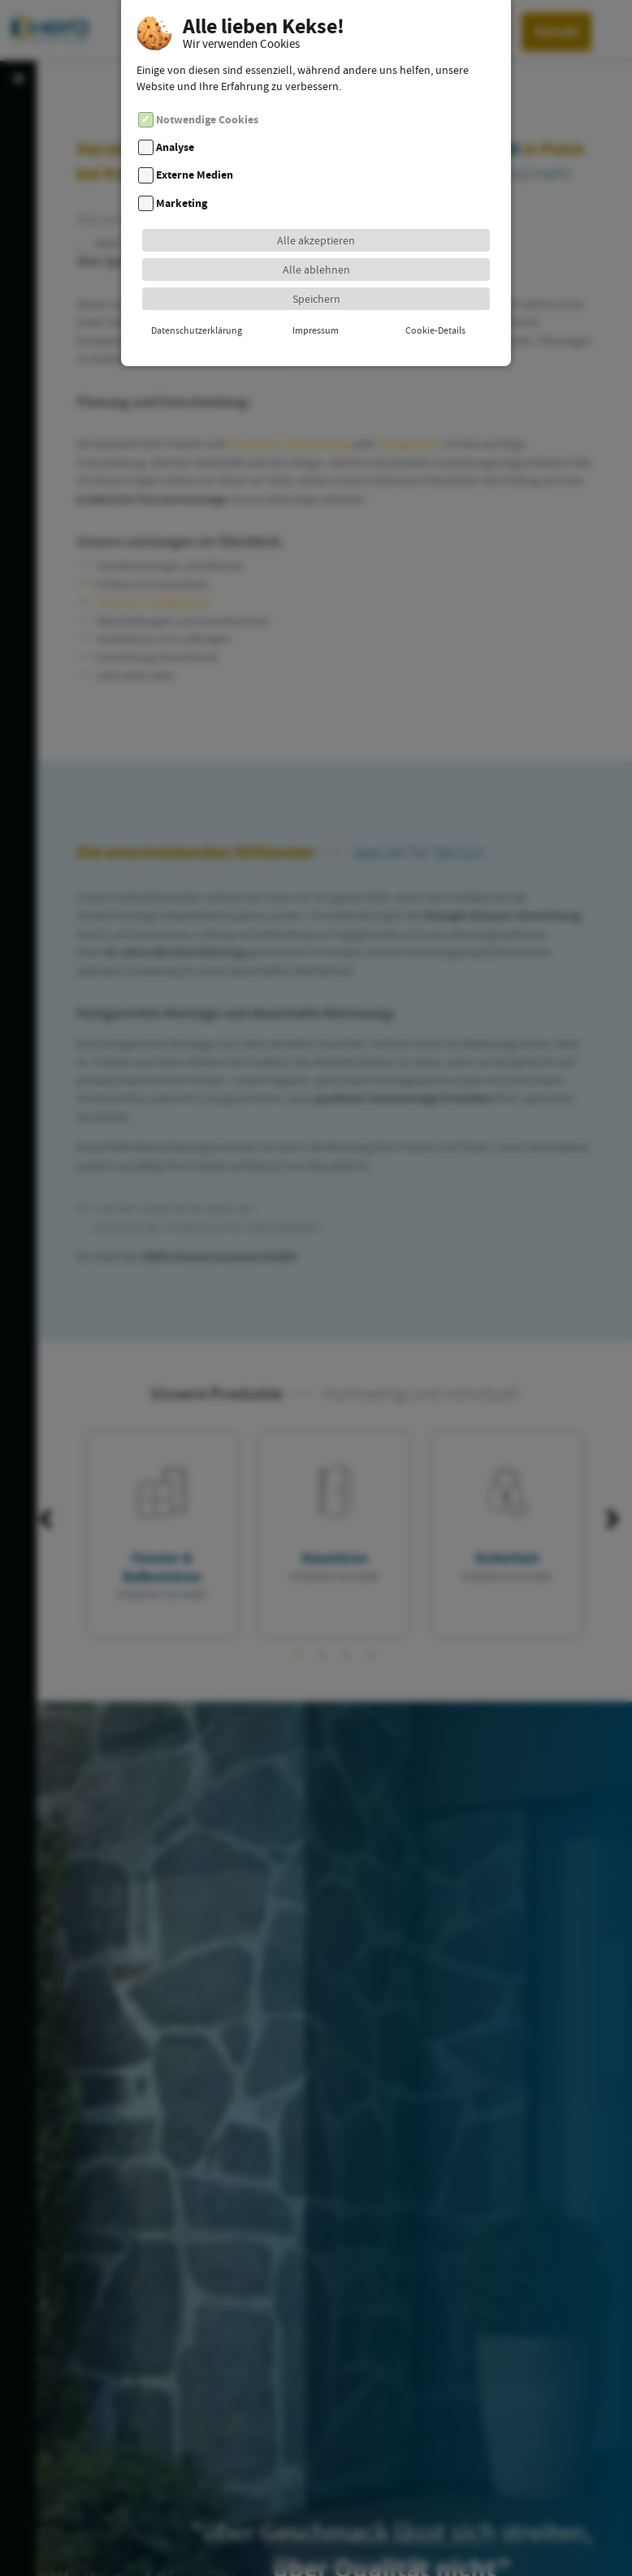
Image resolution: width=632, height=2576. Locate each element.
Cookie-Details (435, 303)
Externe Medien (194, 148)
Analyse (175, 121)
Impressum (315, 303)
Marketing (181, 177)
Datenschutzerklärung (196, 303)
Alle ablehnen (316, 242)
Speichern (316, 272)
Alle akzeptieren (316, 214)
